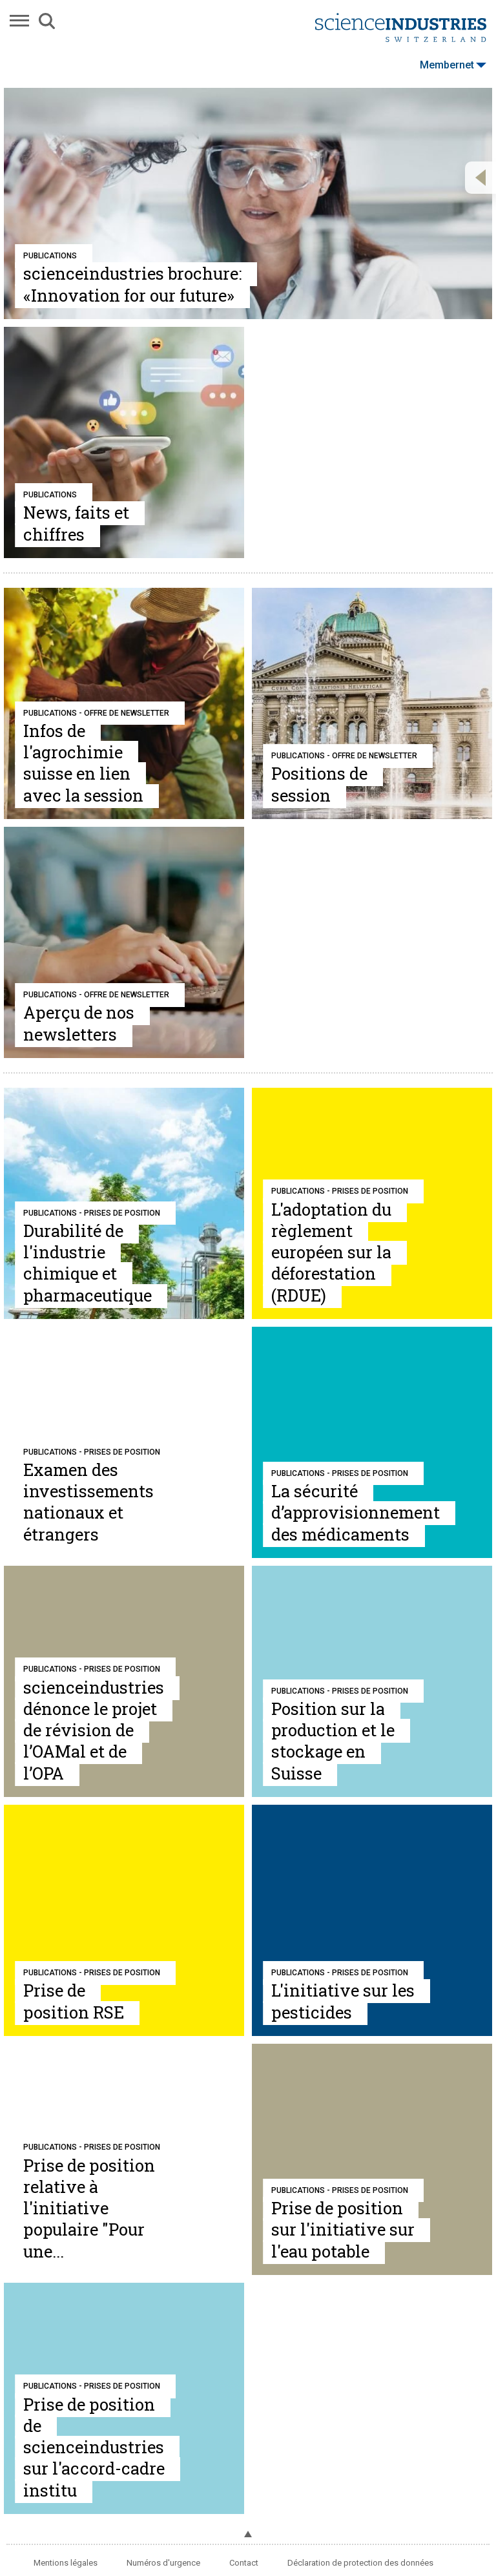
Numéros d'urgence (163, 2563)
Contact (243, 2563)
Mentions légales (66, 2563)
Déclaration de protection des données (360, 2563)
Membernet (453, 65)
